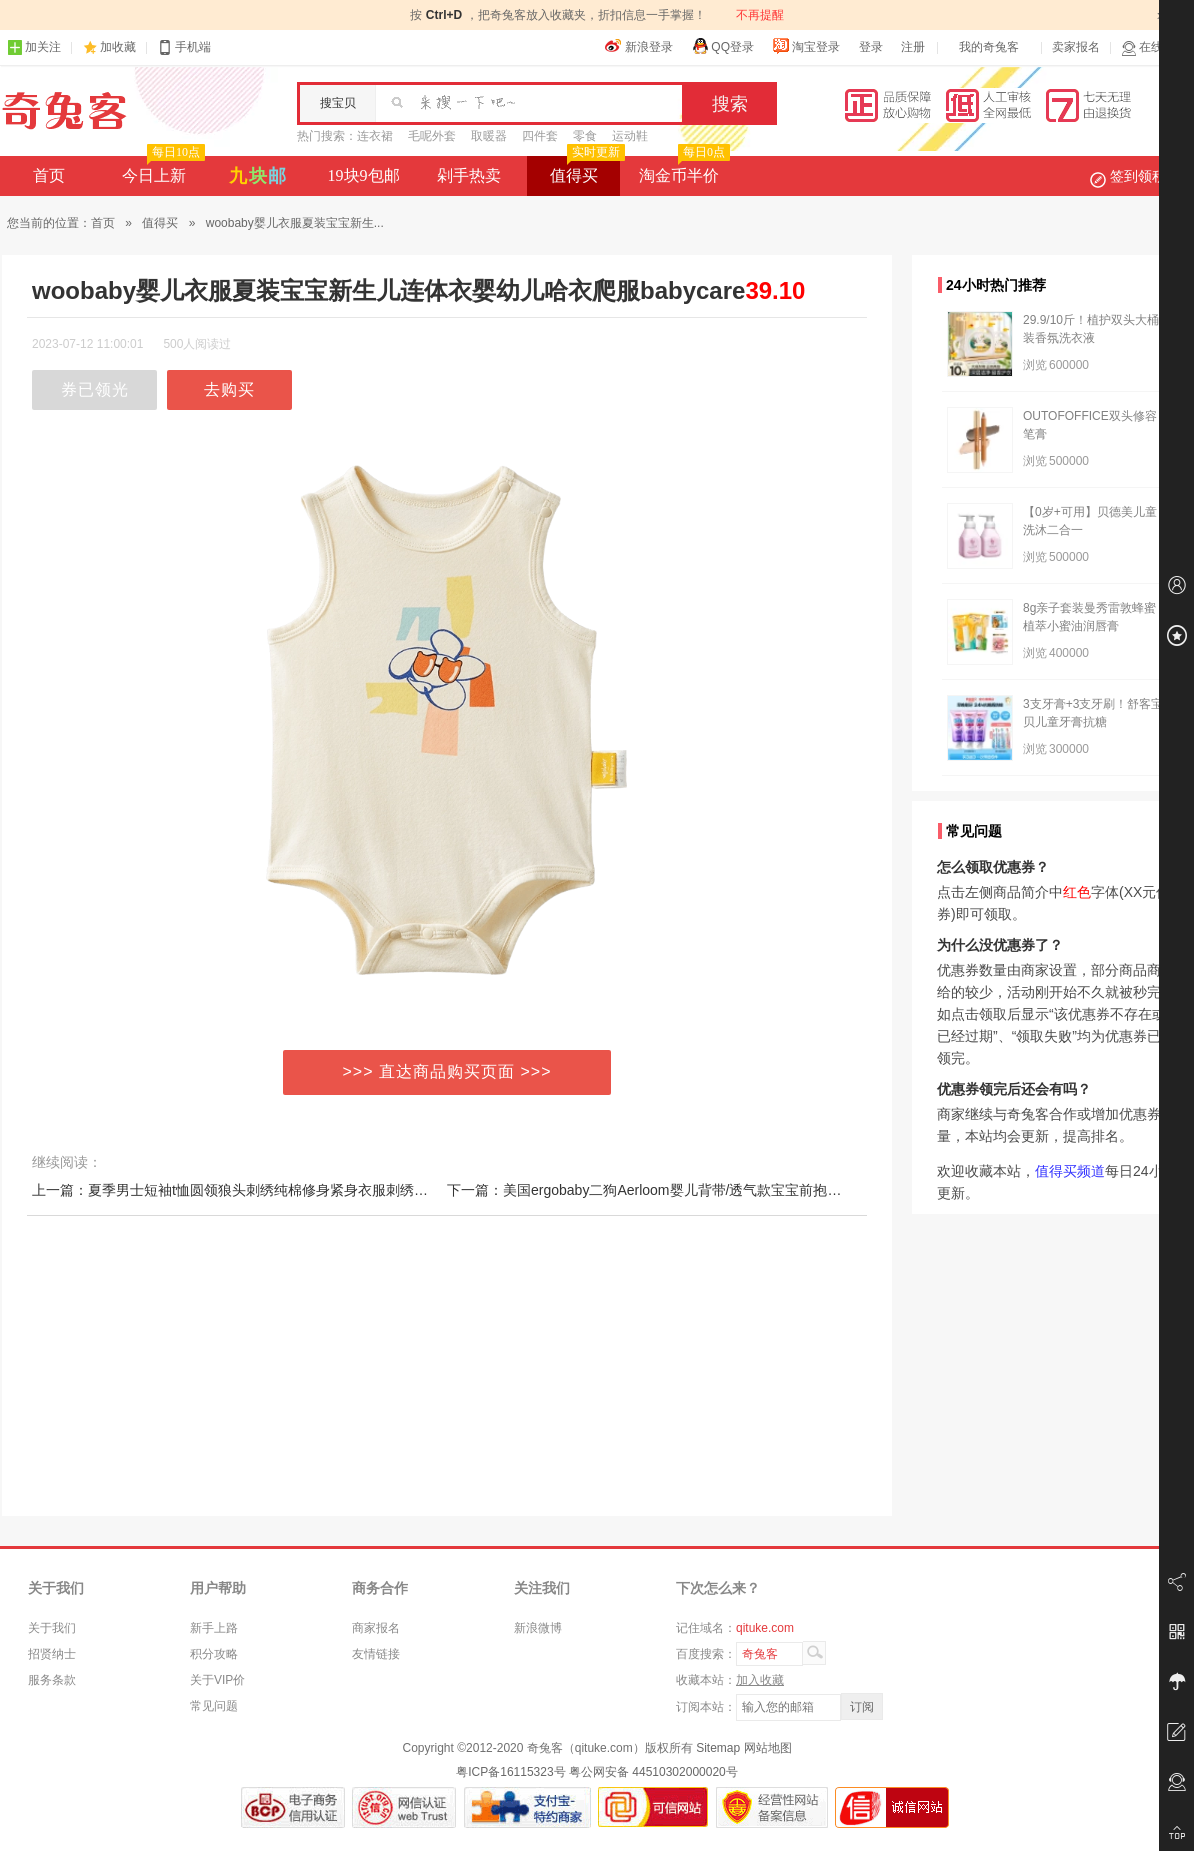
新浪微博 (538, 1628)
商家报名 (376, 1628)
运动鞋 (630, 136)
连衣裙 (375, 136)
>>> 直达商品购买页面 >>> (447, 1071)
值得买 (585, 170)
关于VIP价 (217, 1680)
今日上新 (161, 170)
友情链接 (376, 1654)
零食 (585, 136)
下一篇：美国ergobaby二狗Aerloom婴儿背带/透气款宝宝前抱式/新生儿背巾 (681, 1190)
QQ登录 (722, 46)
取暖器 (489, 136)
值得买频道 (1070, 1171)
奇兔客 (64, 111)
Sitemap (718, 1748)
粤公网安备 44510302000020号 (653, 1772)
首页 (49, 175)
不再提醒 (760, 15)
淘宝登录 (806, 46)
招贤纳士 (52, 1654)
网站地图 (768, 1748)
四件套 (540, 136)
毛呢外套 (432, 136)
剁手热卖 (469, 175)
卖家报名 (1076, 47)
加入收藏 (760, 1680)
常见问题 (214, 1706)
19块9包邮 (364, 175)
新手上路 (214, 1628)
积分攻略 (214, 1654)
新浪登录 (639, 46)
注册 (913, 47)
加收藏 (118, 47)
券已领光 (95, 389)
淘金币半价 (682, 170)
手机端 (184, 47)
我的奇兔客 (989, 47)
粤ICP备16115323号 (510, 1772)
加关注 (34, 47)
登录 (871, 47)
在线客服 (1154, 47)
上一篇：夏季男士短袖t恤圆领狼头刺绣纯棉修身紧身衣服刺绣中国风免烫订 (265, 1190)
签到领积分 (1138, 176)
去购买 (229, 389)
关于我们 (52, 1628)
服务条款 (52, 1680)
